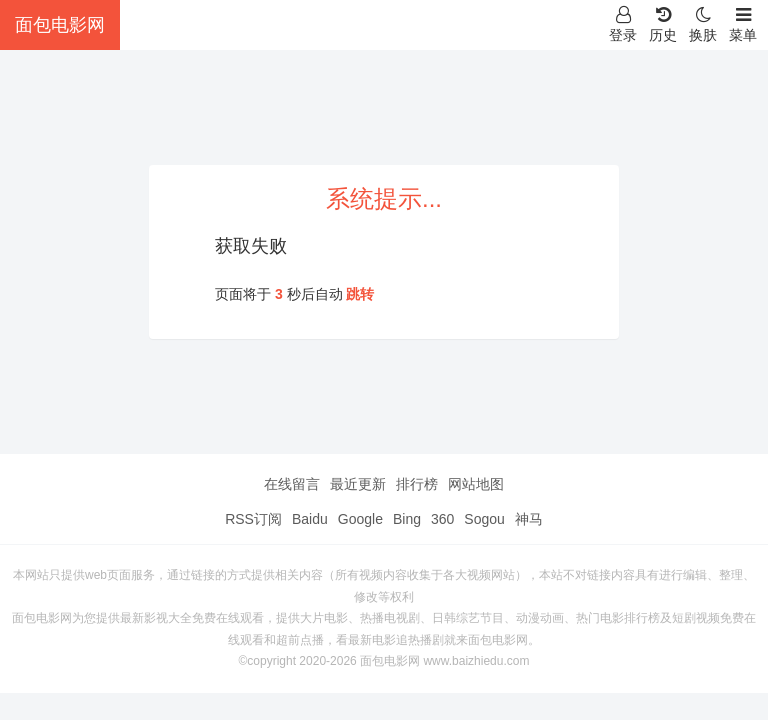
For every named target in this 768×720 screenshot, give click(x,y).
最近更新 (358, 484)
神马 (529, 519)
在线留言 (292, 484)
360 (442, 519)
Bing (407, 519)
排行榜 (417, 484)
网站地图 (476, 484)
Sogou (484, 519)
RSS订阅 (253, 519)
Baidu (310, 519)
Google (360, 519)
